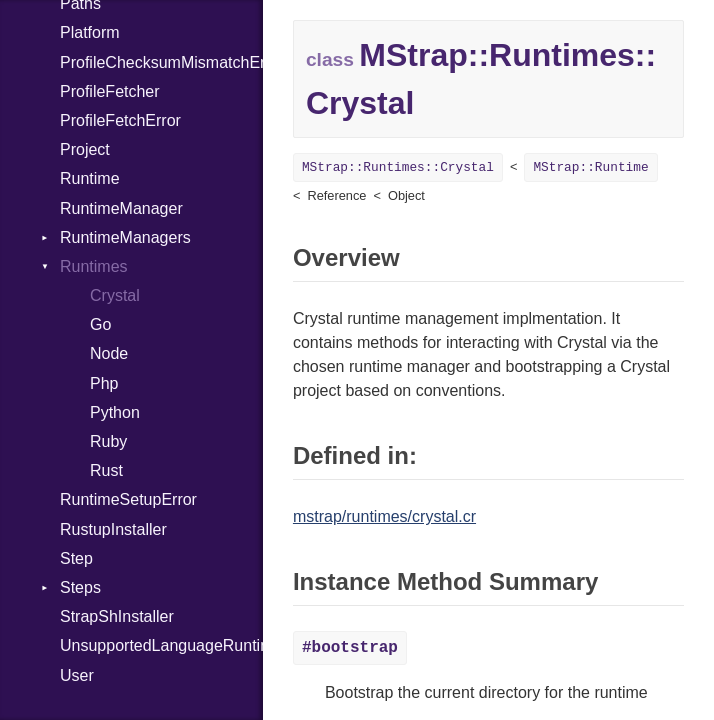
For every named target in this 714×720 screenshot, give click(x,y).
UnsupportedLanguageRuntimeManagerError (161, 645)
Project (85, 149)
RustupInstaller (113, 529)
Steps (80, 587)
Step (76, 558)
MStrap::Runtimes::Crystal (398, 167)
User (77, 675)
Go (100, 324)
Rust (106, 470)
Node (109, 353)
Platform (90, 32)
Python (115, 412)
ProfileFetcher (110, 91)
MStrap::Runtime (590, 167)
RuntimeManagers (125, 237)
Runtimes (94, 266)
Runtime (90, 178)
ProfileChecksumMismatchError (161, 62)
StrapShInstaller (117, 616)
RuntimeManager (121, 208)
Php (104, 383)
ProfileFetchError (120, 120)
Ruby (108, 441)
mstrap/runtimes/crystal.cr (384, 516)
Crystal (115, 295)
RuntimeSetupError (128, 499)
